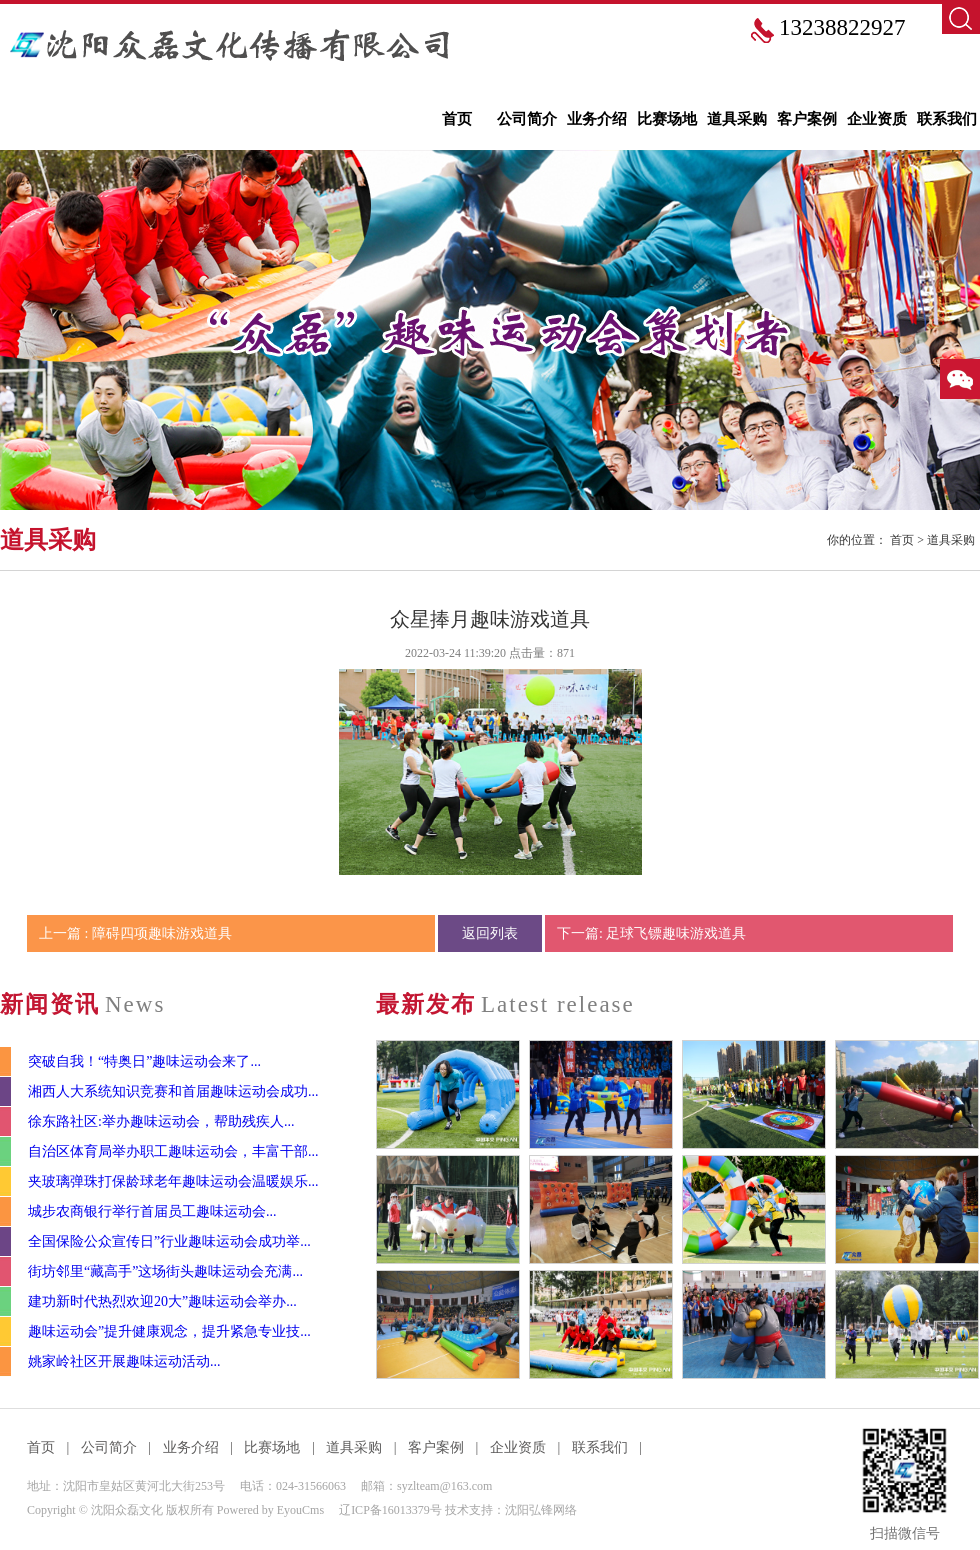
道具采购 (737, 119)
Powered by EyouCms (269, 1510)
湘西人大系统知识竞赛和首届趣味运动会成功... (173, 1091)
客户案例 (807, 119)
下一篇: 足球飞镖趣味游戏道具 (651, 933)
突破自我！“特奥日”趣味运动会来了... (144, 1061)
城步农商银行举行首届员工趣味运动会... (152, 1211)
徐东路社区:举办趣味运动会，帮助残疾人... (161, 1121)
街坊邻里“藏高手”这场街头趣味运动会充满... (165, 1271)
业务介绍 (597, 119)
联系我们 (947, 119)
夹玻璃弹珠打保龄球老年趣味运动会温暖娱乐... (173, 1181)
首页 (457, 119)
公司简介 (527, 119)
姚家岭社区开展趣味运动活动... (124, 1361)
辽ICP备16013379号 (390, 1510)
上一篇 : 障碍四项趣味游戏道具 (135, 933)
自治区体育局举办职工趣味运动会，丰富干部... (173, 1151)
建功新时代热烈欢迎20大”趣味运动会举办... (162, 1301)
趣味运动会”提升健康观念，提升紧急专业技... (169, 1331)
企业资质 (877, 119)
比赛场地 (667, 119)
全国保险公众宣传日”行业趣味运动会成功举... (169, 1241)
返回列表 (490, 933)
